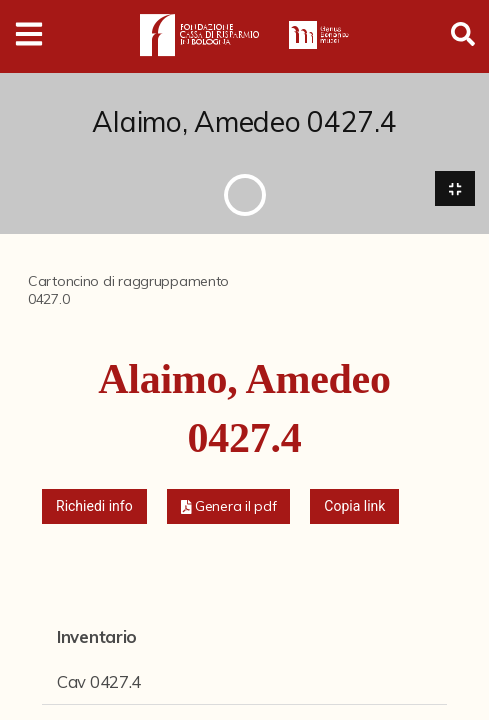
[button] (229, 506)
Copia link (354, 506)
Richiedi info (94, 506)
